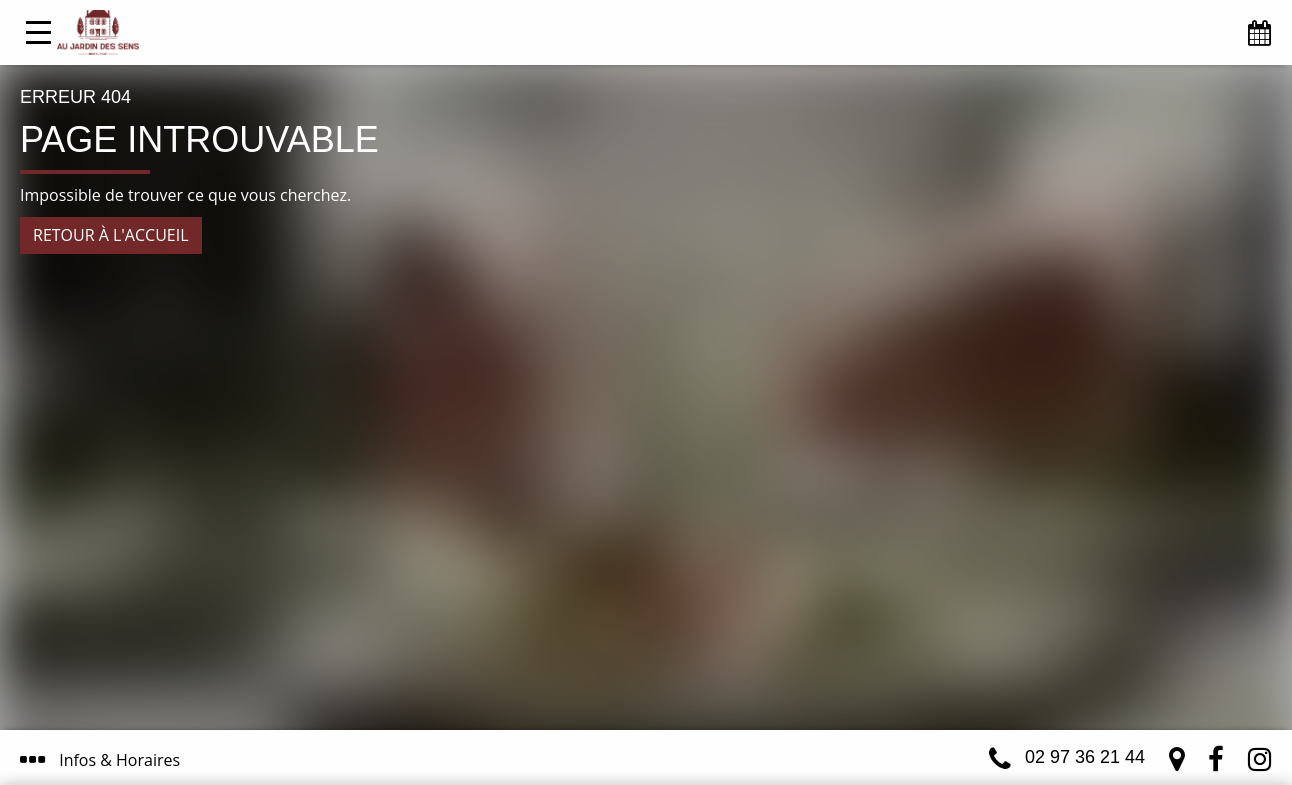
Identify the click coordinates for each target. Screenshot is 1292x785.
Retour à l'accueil (111, 235)
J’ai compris (726, 682)
